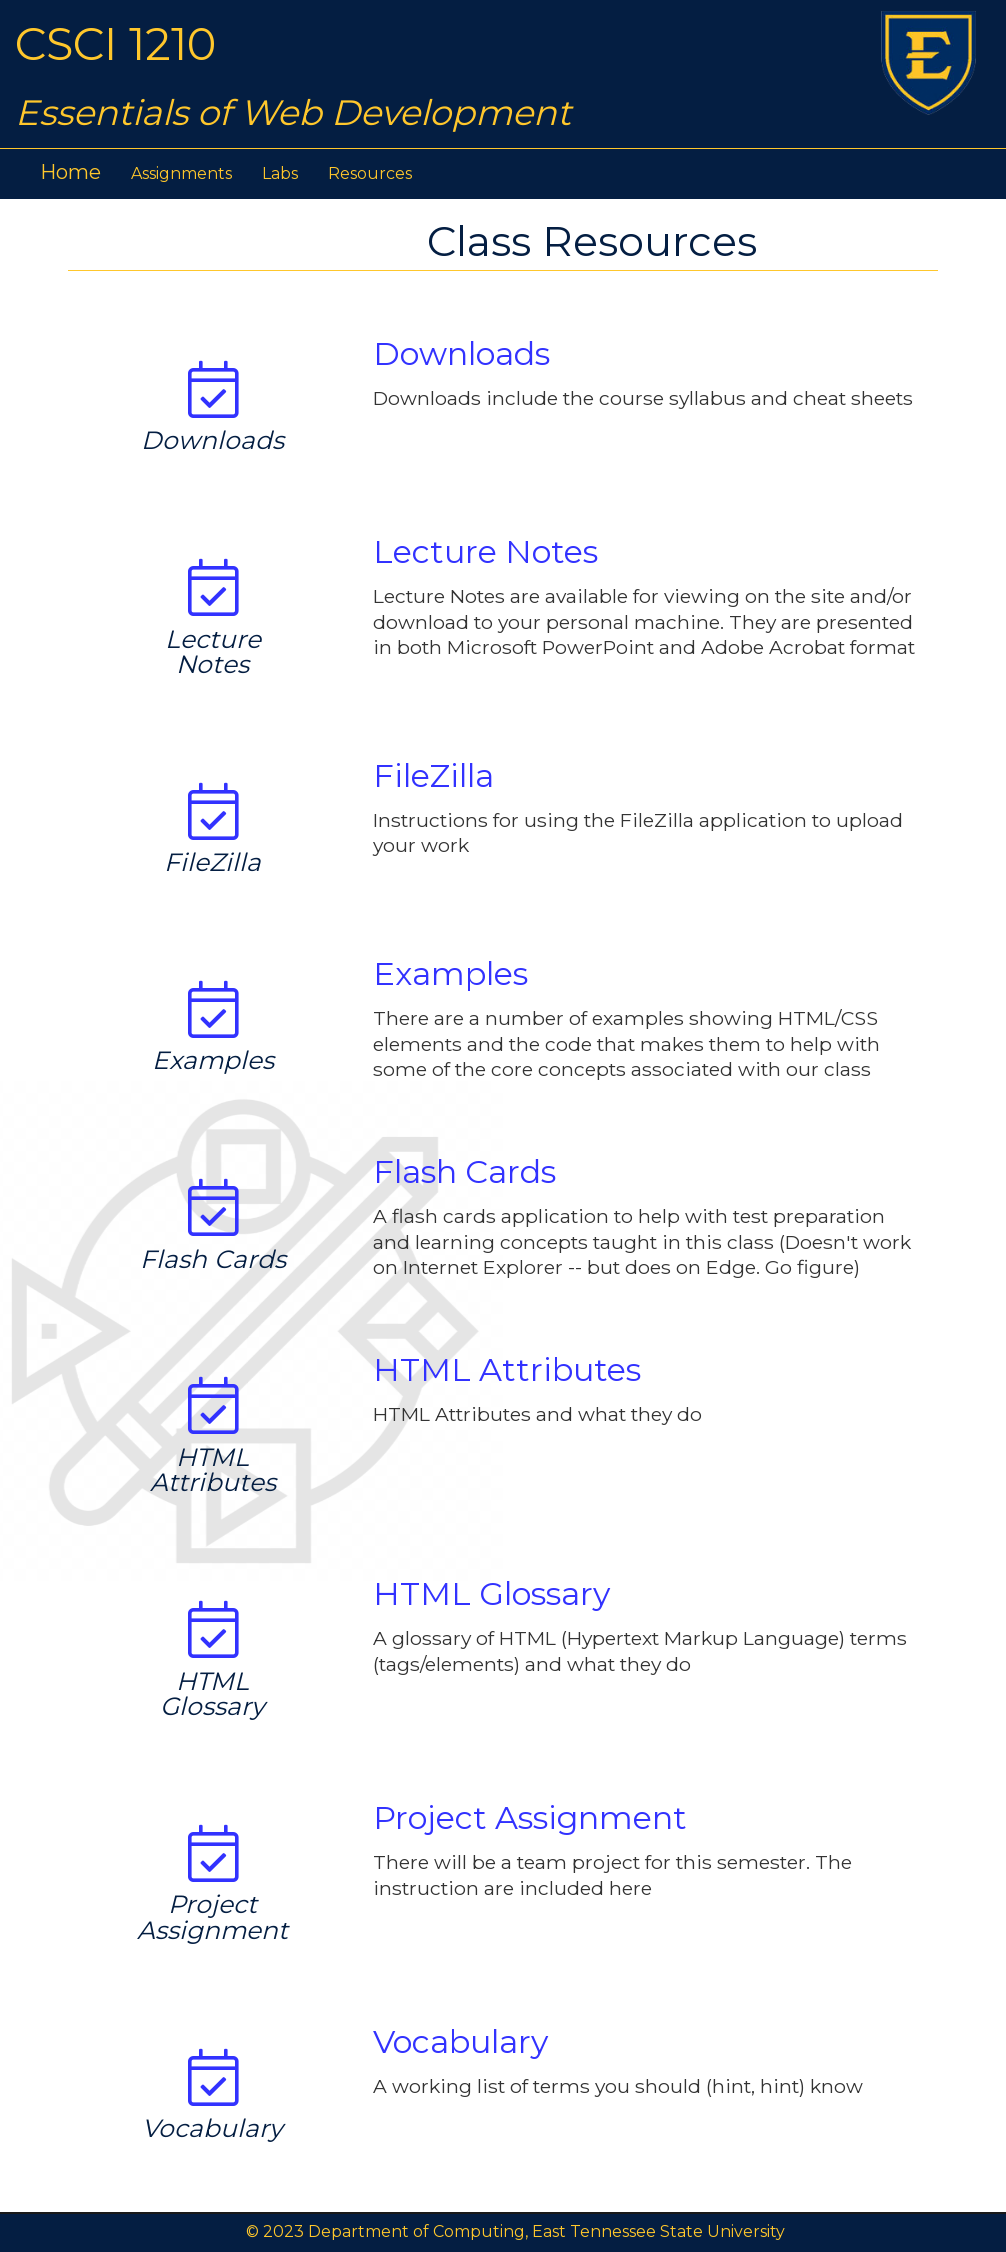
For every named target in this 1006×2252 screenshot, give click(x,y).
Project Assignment (530, 1817)
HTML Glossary (491, 1593)
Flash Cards (464, 1171)
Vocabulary (460, 2041)
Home (70, 172)
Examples (450, 973)
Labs (280, 173)
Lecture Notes (485, 551)
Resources (370, 173)
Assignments (181, 173)
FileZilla (433, 775)
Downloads (461, 353)
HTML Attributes (507, 1369)
